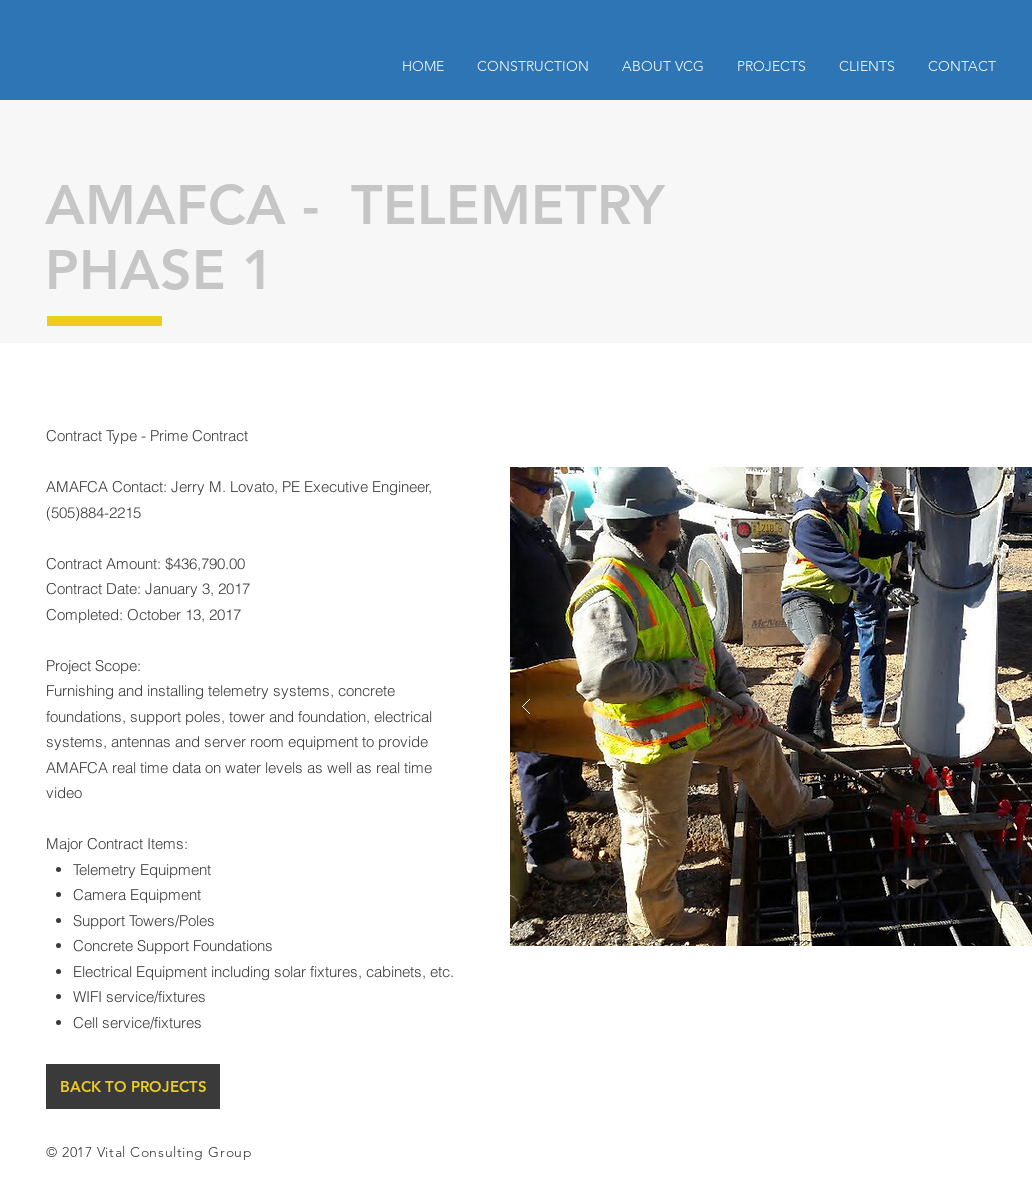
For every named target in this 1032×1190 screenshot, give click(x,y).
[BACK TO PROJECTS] (133, 1086)
